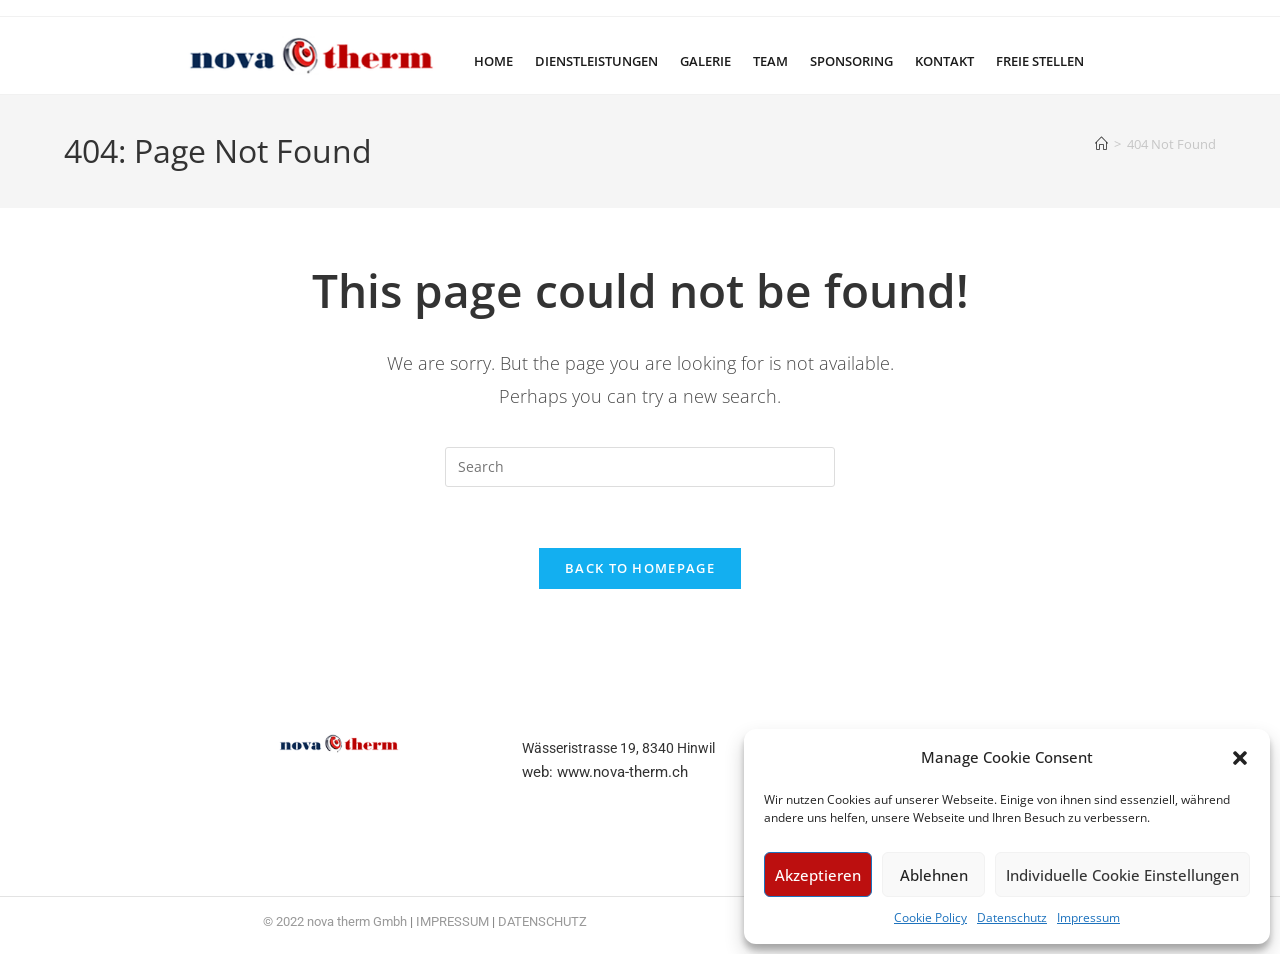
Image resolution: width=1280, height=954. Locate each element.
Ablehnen (934, 875)
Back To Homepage (640, 568)
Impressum (1088, 917)
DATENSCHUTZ (542, 921)
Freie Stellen (1040, 61)
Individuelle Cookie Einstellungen (1122, 875)
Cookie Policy (930, 917)
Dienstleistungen (596, 61)
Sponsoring (851, 61)
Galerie (705, 61)
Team (770, 61)
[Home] (1101, 144)
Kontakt (944, 61)
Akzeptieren (818, 875)
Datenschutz (1012, 917)
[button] (1240, 758)
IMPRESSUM (452, 921)
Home (493, 61)
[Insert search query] (640, 467)
